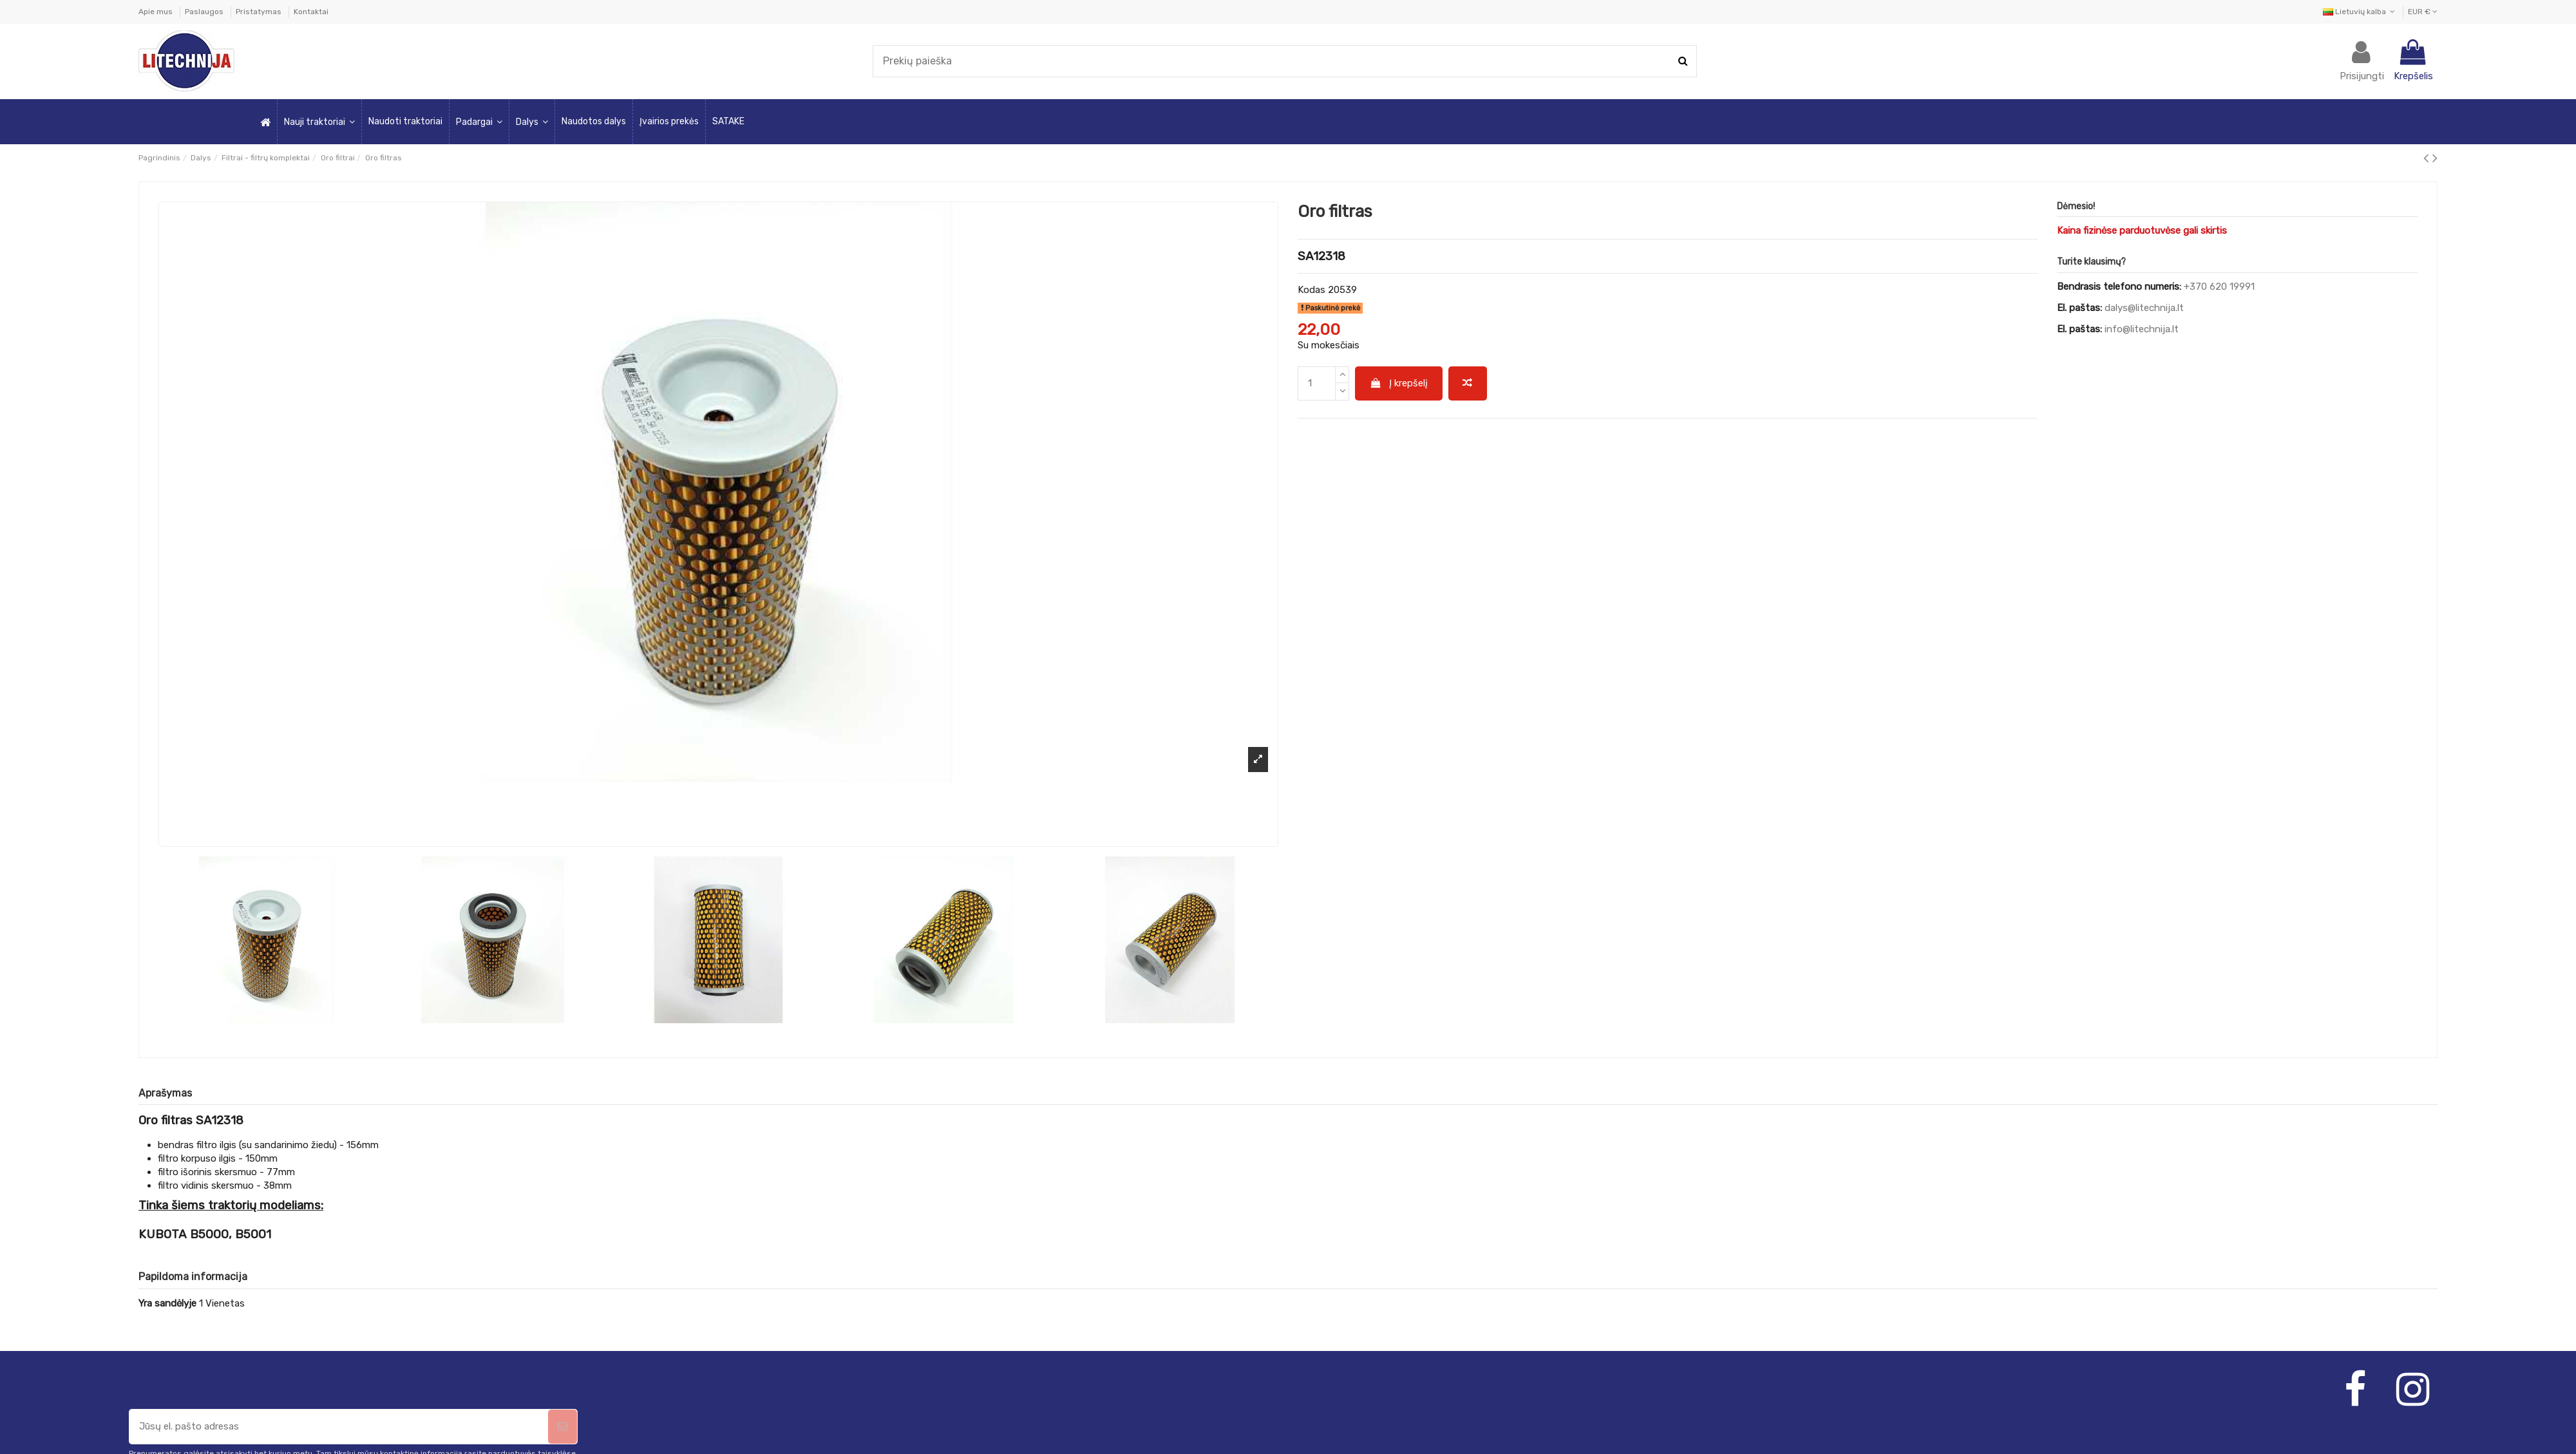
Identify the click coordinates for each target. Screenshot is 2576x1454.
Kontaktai (311, 11)
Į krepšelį (1399, 383)
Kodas (1311, 290)
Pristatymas (259, 11)
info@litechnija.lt (2142, 329)
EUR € (2423, 11)
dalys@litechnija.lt (2144, 308)
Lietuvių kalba (2360, 11)
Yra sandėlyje (167, 1303)
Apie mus (156, 11)
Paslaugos (205, 11)
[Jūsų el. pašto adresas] (338, 1427)
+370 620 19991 (2219, 286)
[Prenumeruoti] (562, 1427)
